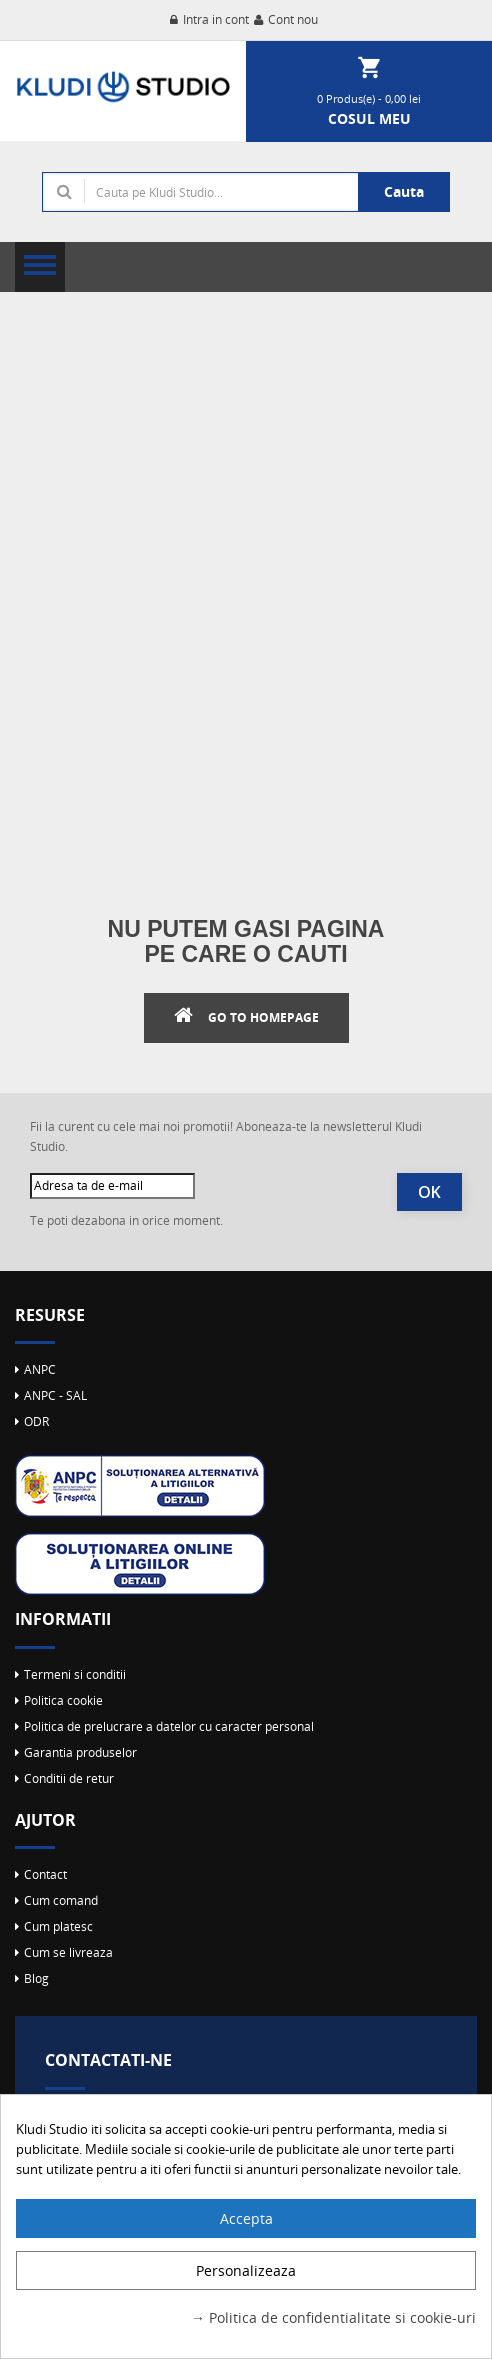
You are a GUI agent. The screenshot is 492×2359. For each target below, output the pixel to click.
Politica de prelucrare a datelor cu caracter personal (169, 1726)
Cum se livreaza (68, 1952)
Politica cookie (63, 1700)
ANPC (40, 1369)
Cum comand (61, 1900)
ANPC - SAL (55, 1395)
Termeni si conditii (75, 1674)
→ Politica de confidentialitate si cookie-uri (333, 2317)
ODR (36, 1421)
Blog (36, 1978)
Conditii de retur (69, 1778)
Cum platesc (58, 1926)
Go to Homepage (263, 1017)
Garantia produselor (80, 1752)
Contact (45, 1874)
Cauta (404, 191)
